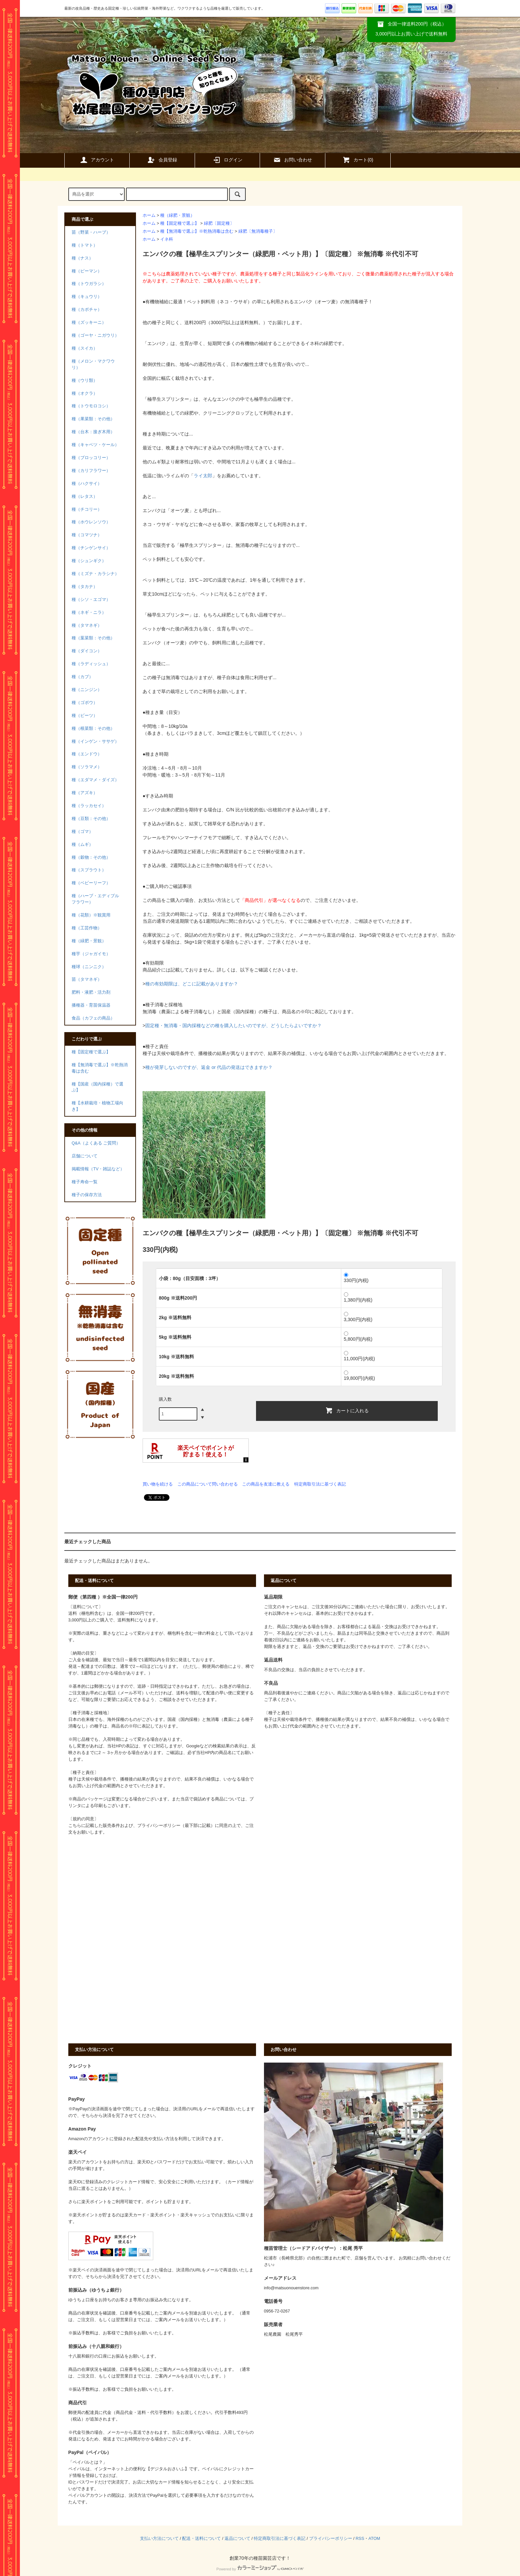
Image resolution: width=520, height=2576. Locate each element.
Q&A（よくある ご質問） (96, 1143)
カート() (357, 160)
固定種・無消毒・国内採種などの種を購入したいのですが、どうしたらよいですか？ (233, 1025)
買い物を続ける (158, 1484)
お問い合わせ (292, 160)
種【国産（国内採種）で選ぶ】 (97, 1087)
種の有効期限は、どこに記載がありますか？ (191, 983)
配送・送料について (201, 2538)
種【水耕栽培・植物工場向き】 (97, 1106)
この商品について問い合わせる (207, 1484)
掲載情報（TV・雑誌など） (98, 1169)
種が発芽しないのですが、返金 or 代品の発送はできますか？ (209, 1067)
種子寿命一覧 (85, 1182)
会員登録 (162, 160)
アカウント (97, 160)
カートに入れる (347, 1410)
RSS (360, 2538)
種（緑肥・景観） (177, 215)
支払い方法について (159, 2538)
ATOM (374, 2538)
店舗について (85, 1156)
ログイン (227, 160)
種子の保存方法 (87, 1195)
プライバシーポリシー (330, 2538)
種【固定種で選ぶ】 (179, 223)
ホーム (149, 215)
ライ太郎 (203, 475)
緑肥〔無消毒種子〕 (257, 231)
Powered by (259, 2569)
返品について (237, 2538)
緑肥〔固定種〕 (219, 223)
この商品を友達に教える (266, 1484)
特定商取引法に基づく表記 (320, 1484)
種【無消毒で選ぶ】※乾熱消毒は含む (196, 231)
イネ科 (166, 239)
